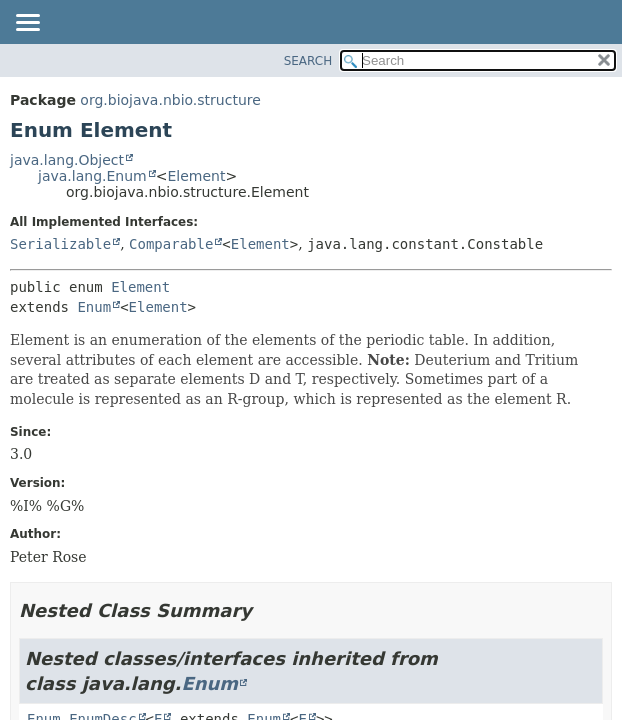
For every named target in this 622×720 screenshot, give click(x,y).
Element (196, 176)
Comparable (171, 244)
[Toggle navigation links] (27, 24)
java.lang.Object (67, 160)
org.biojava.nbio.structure (170, 100)
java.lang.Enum (92, 176)
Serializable (60, 244)
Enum (94, 307)
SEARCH (308, 61)
